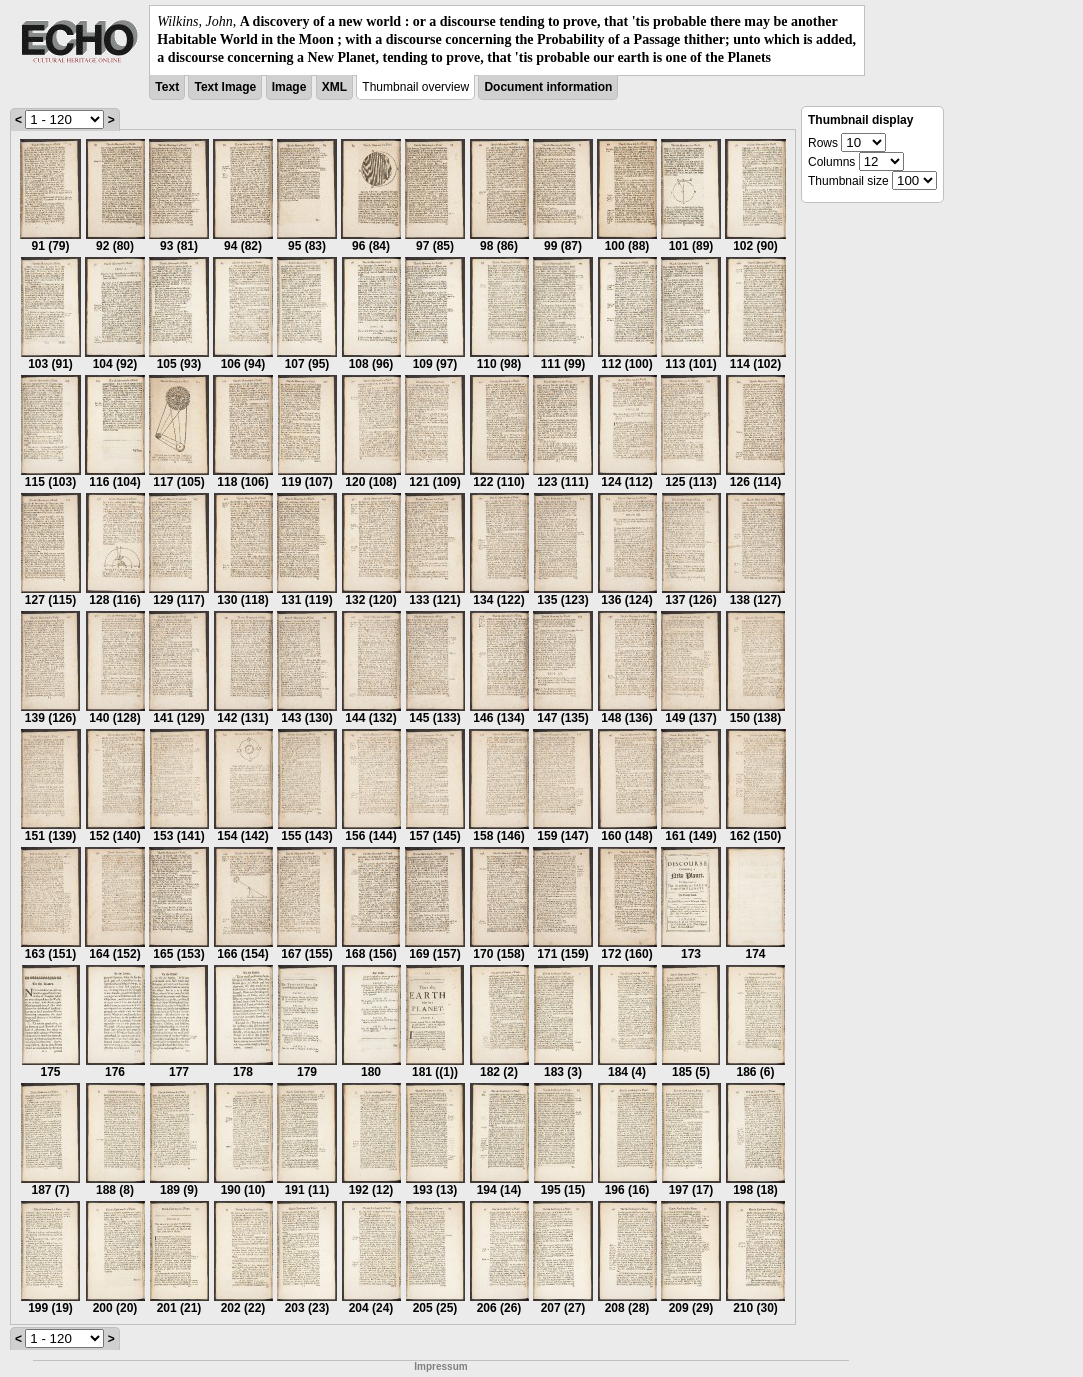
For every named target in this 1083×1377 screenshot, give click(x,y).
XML (334, 87)
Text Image (225, 87)
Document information (548, 87)
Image (289, 87)
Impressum (440, 1366)
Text (167, 87)
